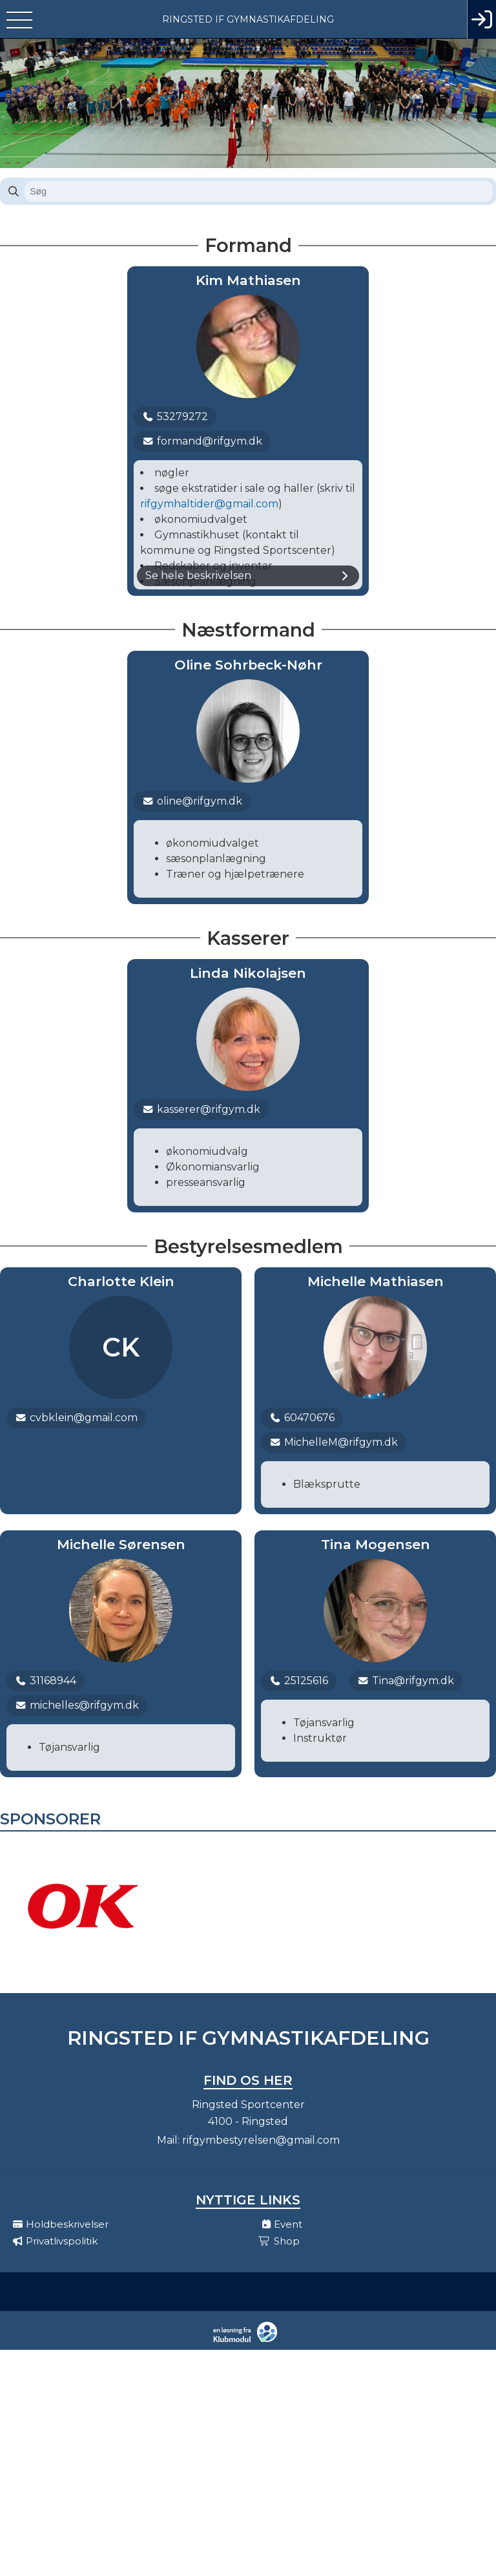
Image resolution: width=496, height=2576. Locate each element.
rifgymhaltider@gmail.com (209, 504)
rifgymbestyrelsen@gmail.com (261, 2140)
